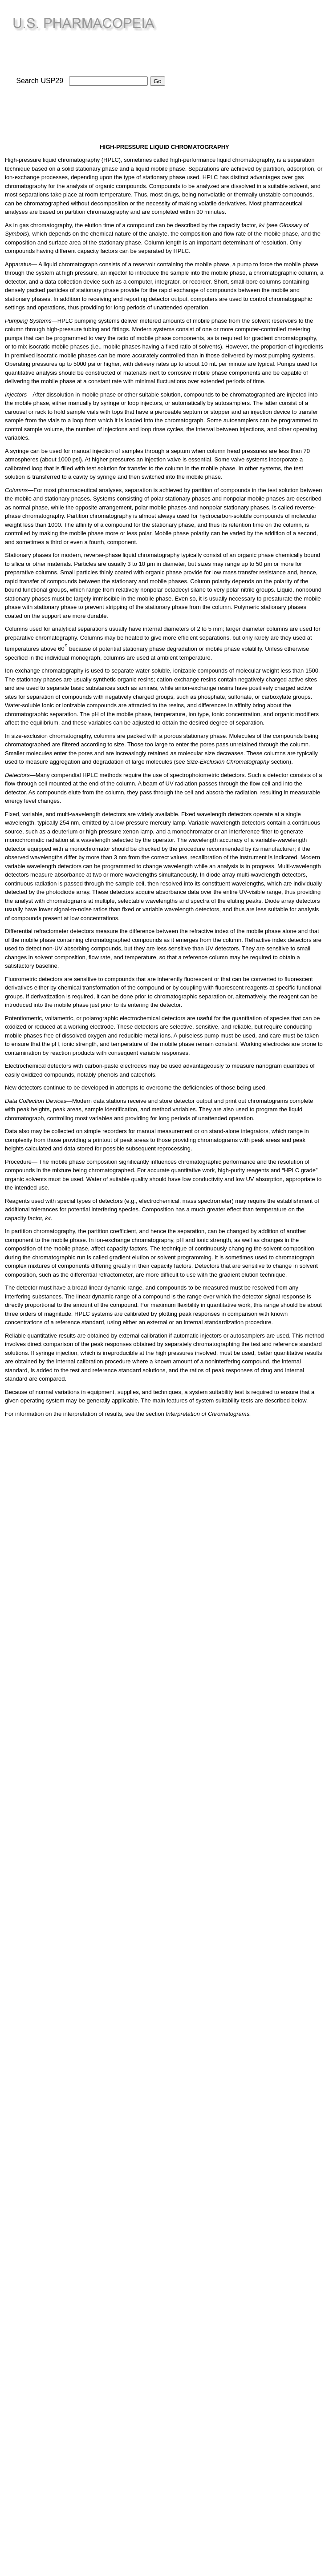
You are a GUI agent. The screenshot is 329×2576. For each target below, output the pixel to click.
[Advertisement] (253, 67)
